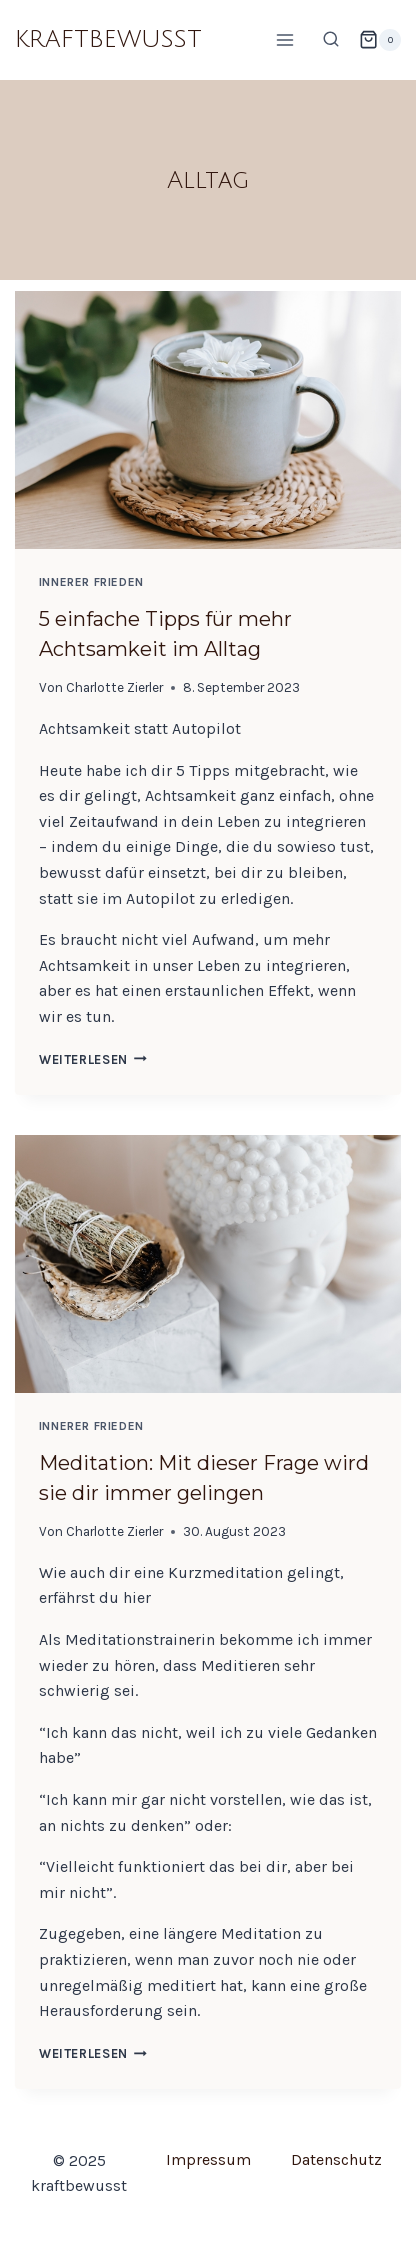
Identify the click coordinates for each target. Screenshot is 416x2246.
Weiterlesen (93, 1059)
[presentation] (208, 420)
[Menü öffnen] (284, 39)
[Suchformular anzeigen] (331, 40)
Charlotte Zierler (114, 687)
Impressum (208, 2159)
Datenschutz (336, 2159)
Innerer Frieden (91, 582)
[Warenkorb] (380, 40)
